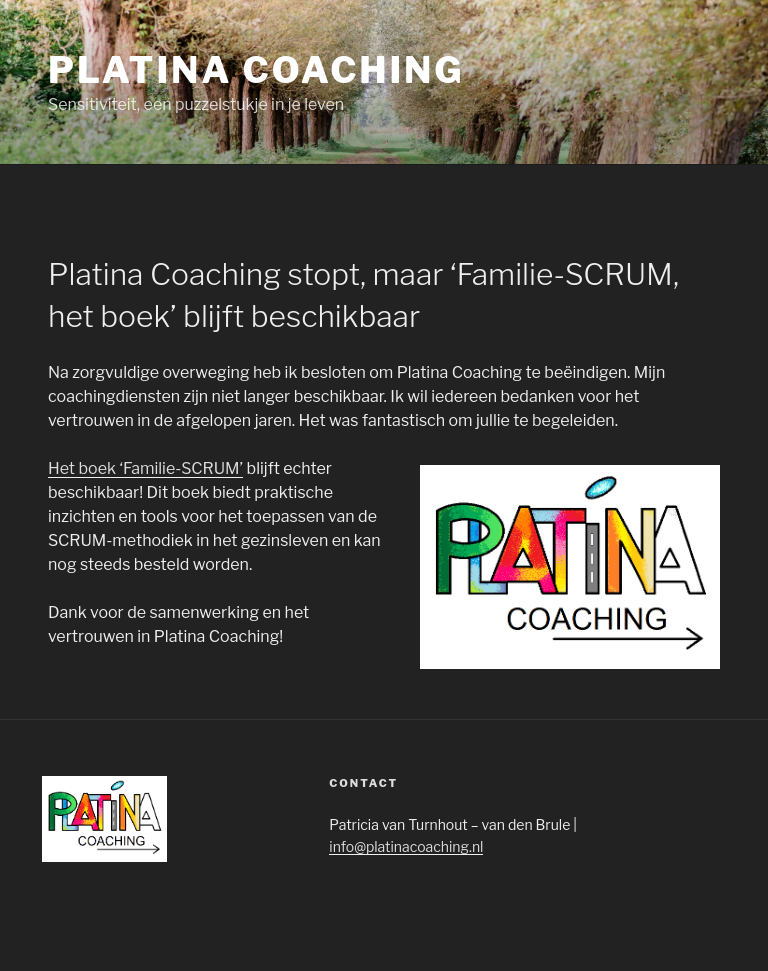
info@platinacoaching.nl (406, 846)
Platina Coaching (256, 70)
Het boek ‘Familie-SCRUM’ (145, 468)
